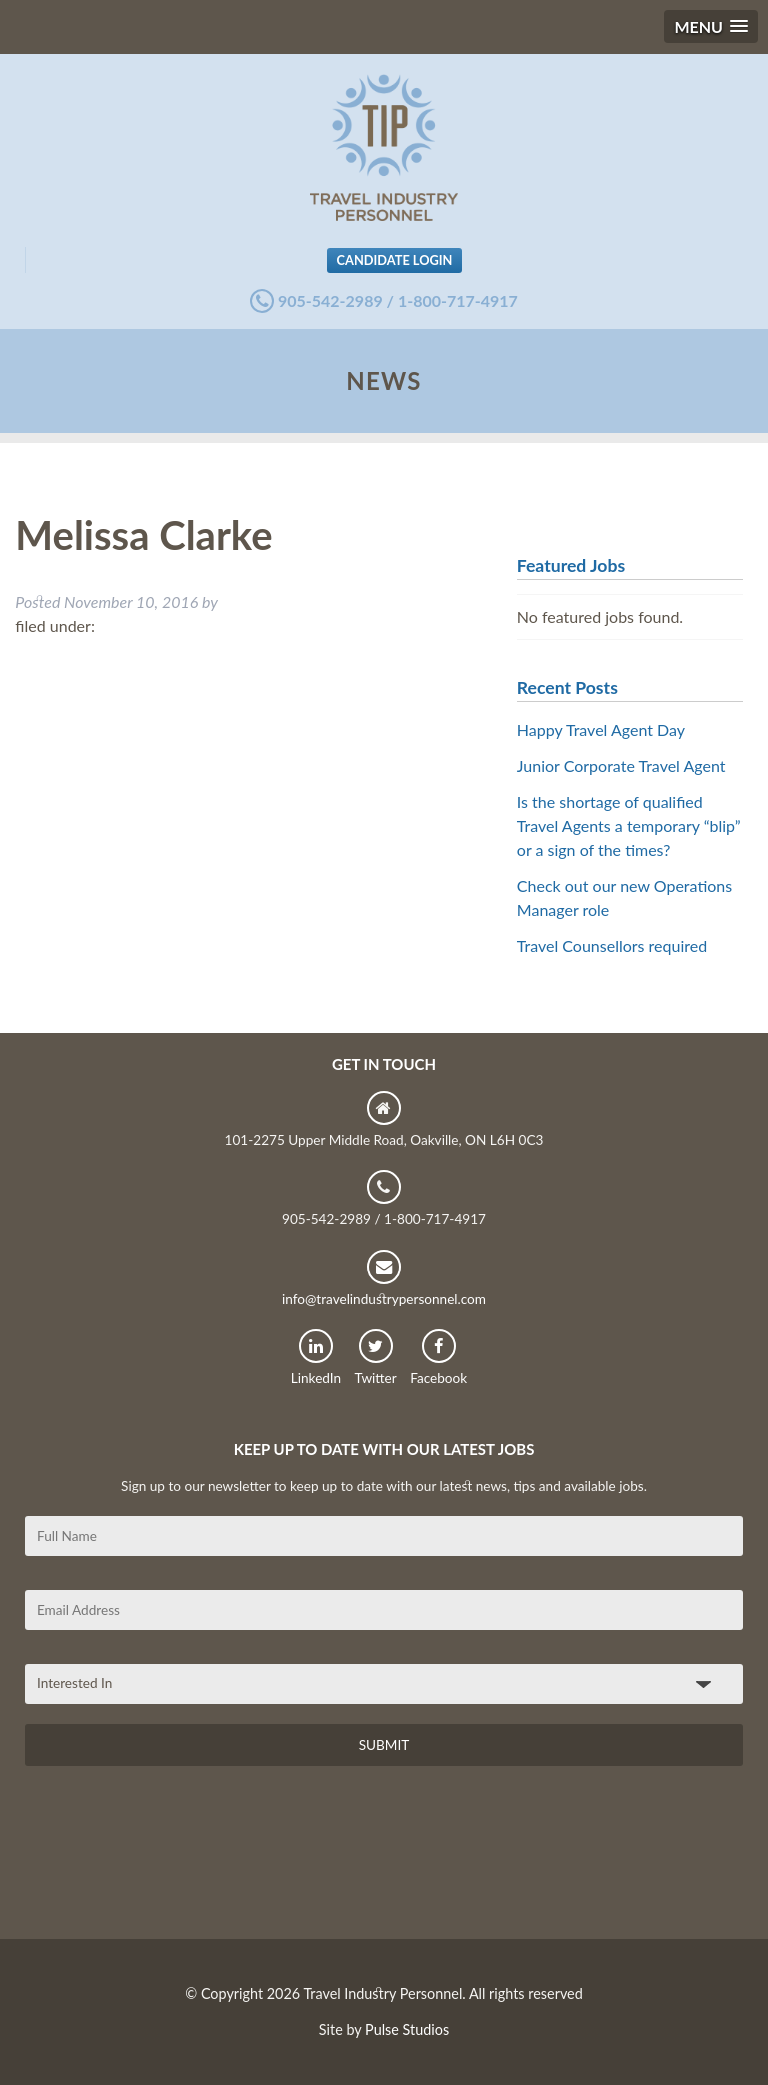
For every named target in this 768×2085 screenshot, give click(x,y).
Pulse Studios (407, 2029)
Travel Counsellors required (612, 945)
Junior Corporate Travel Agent (621, 765)
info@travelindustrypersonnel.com (384, 1278)
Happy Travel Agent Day (601, 729)
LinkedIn (316, 1357)
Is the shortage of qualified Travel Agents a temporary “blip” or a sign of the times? (629, 825)
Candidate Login (395, 260)
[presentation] (177, 1860)
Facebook (438, 1357)
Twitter (376, 1357)
